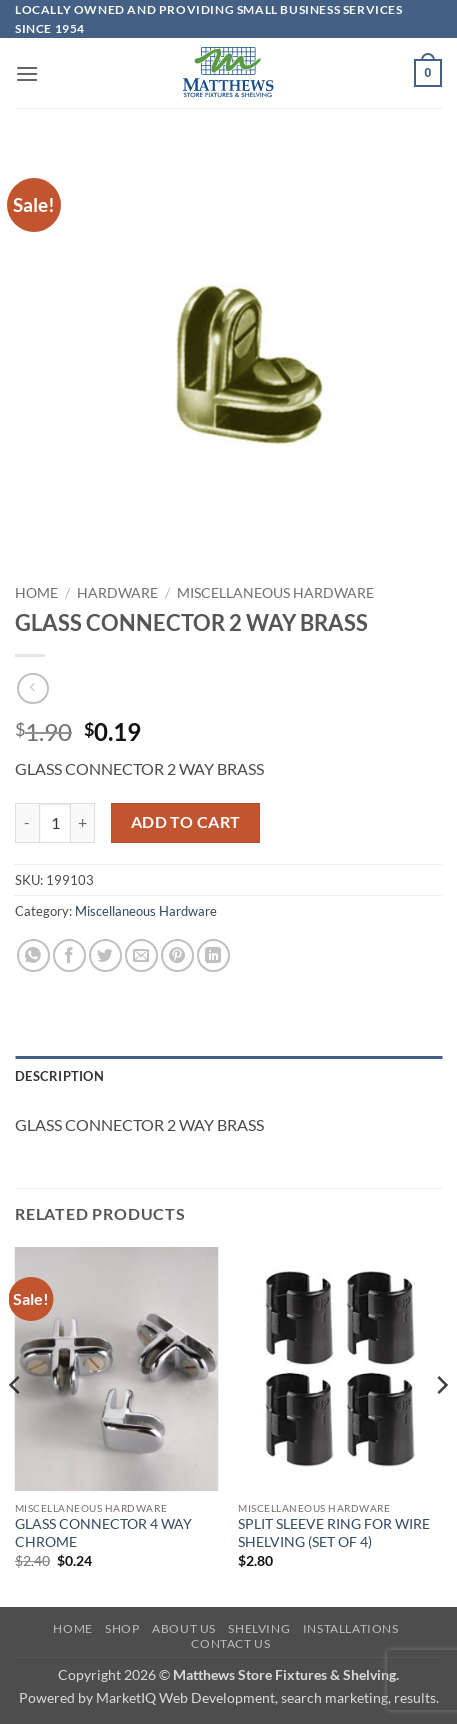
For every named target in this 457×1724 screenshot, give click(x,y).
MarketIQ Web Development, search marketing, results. (267, 1697)
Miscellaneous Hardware (275, 593)
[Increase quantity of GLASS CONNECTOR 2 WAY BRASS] (83, 823)
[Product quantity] (55, 823)
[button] (27, 73)
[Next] (441, 1425)
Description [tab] (59, 1076)
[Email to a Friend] (141, 955)
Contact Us (230, 1643)
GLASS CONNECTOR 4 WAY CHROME (103, 1533)
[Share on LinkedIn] (213, 955)
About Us (184, 1628)
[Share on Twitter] (105, 955)
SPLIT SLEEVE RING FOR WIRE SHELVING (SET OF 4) (334, 1533)
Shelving (259, 1628)
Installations (351, 1628)
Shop (122, 1628)
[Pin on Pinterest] (177, 955)
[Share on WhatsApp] (33, 955)
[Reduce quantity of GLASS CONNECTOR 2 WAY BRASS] (27, 823)
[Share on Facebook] (69, 955)
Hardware (117, 593)
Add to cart (186, 822)
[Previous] (16, 1425)
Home (36, 593)
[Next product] (32, 688)
